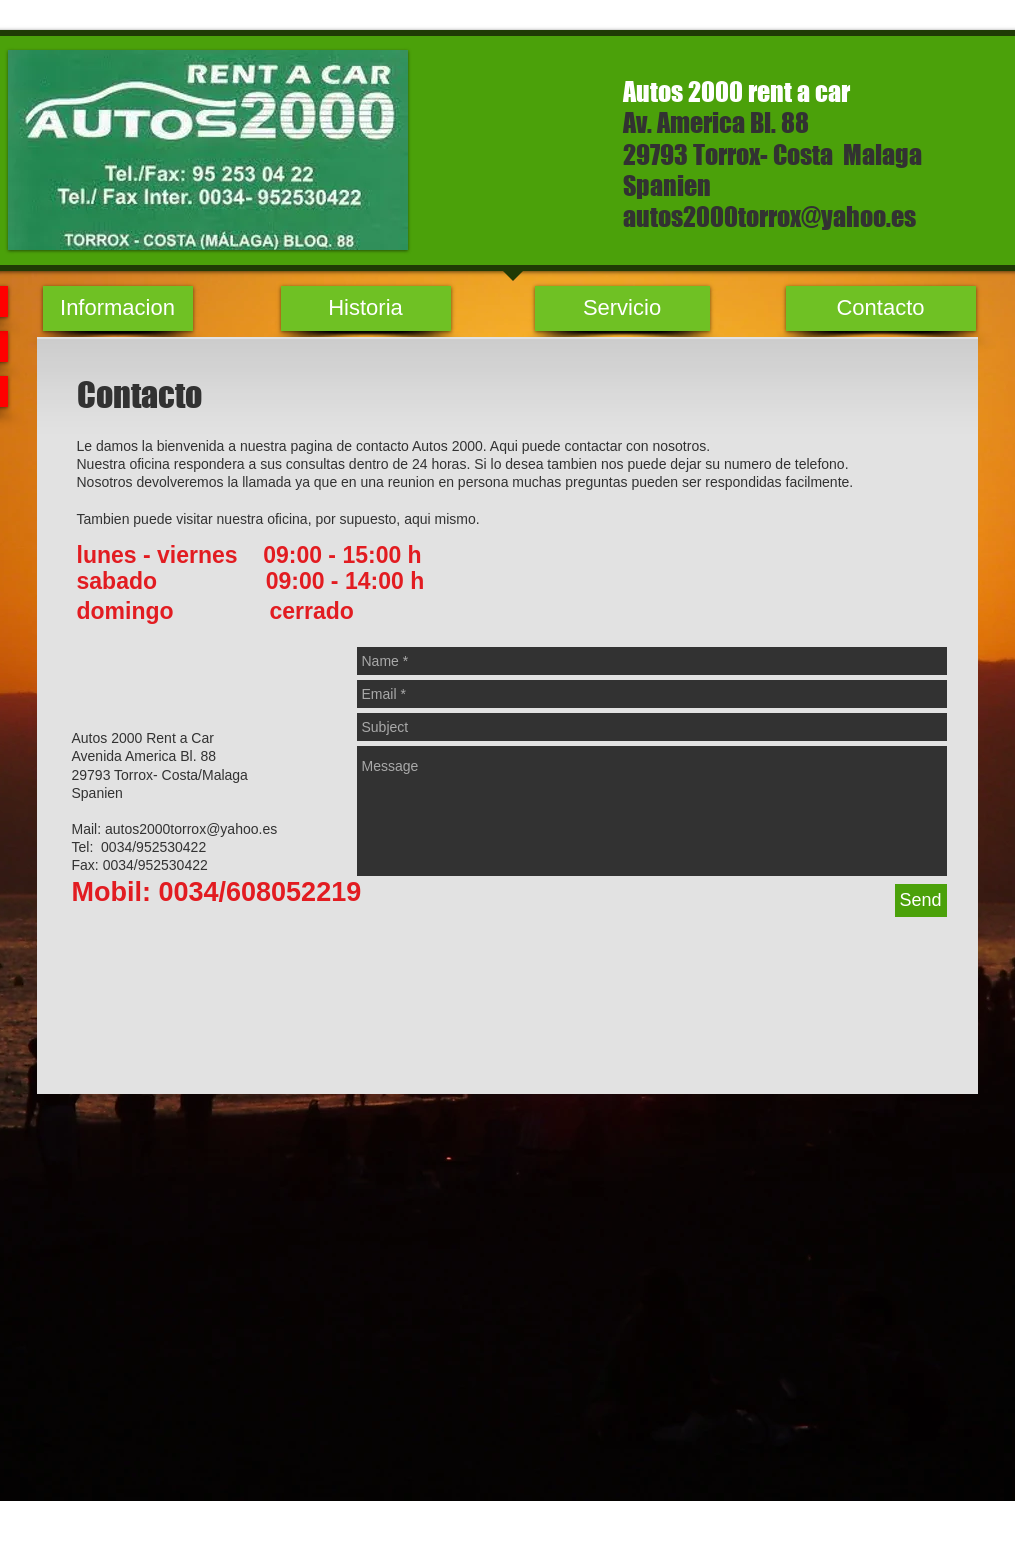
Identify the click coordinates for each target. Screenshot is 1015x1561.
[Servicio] (622, 308)
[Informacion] (118, 308)
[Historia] (366, 308)
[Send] (921, 900)
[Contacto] (881, 308)
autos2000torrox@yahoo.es (769, 216)
